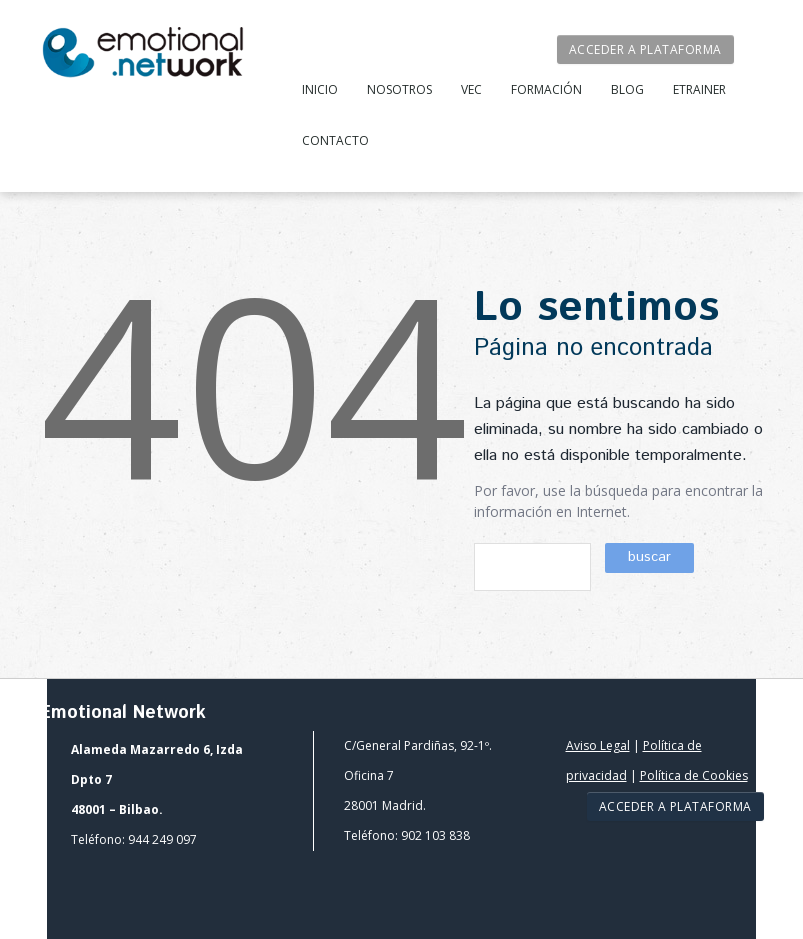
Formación (546, 89)
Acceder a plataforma (645, 49)
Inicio (320, 89)
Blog (627, 89)
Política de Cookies (694, 775)
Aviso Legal (598, 745)
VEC (471, 89)
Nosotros (399, 89)
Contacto (335, 140)
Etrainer (699, 89)
